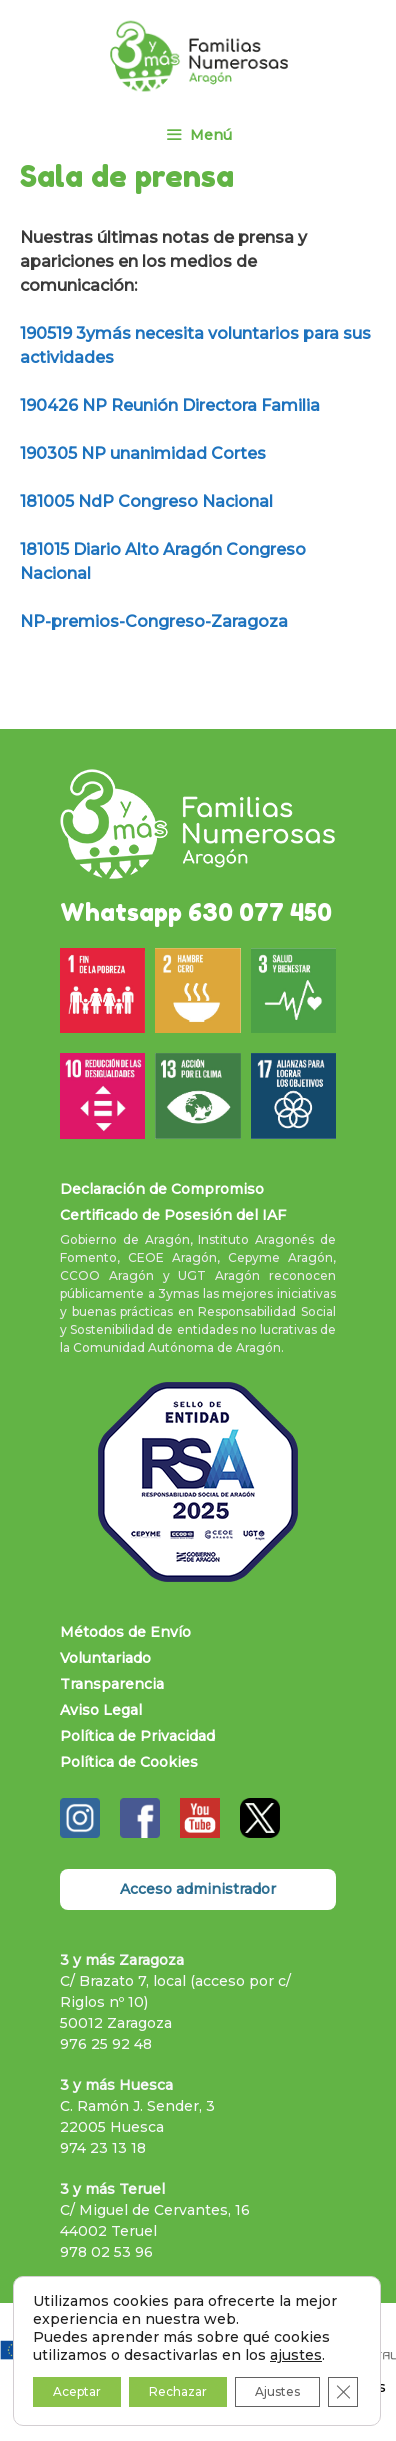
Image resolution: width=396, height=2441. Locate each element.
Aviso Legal (101, 1710)
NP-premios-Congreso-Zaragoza (154, 621)
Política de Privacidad (137, 1736)
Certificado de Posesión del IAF (173, 1215)
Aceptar (77, 2391)
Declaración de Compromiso (162, 1189)
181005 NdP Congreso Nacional (146, 501)
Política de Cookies (129, 1762)
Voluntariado (105, 1658)
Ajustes (277, 2391)
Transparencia (112, 1684)
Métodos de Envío (125, 1632)
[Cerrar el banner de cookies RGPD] (343, 2392)
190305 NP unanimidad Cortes (143, 453)
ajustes (296, 2355)
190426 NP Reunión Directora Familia (170, 405)
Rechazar (178, 2391)
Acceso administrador (198, 1889)
